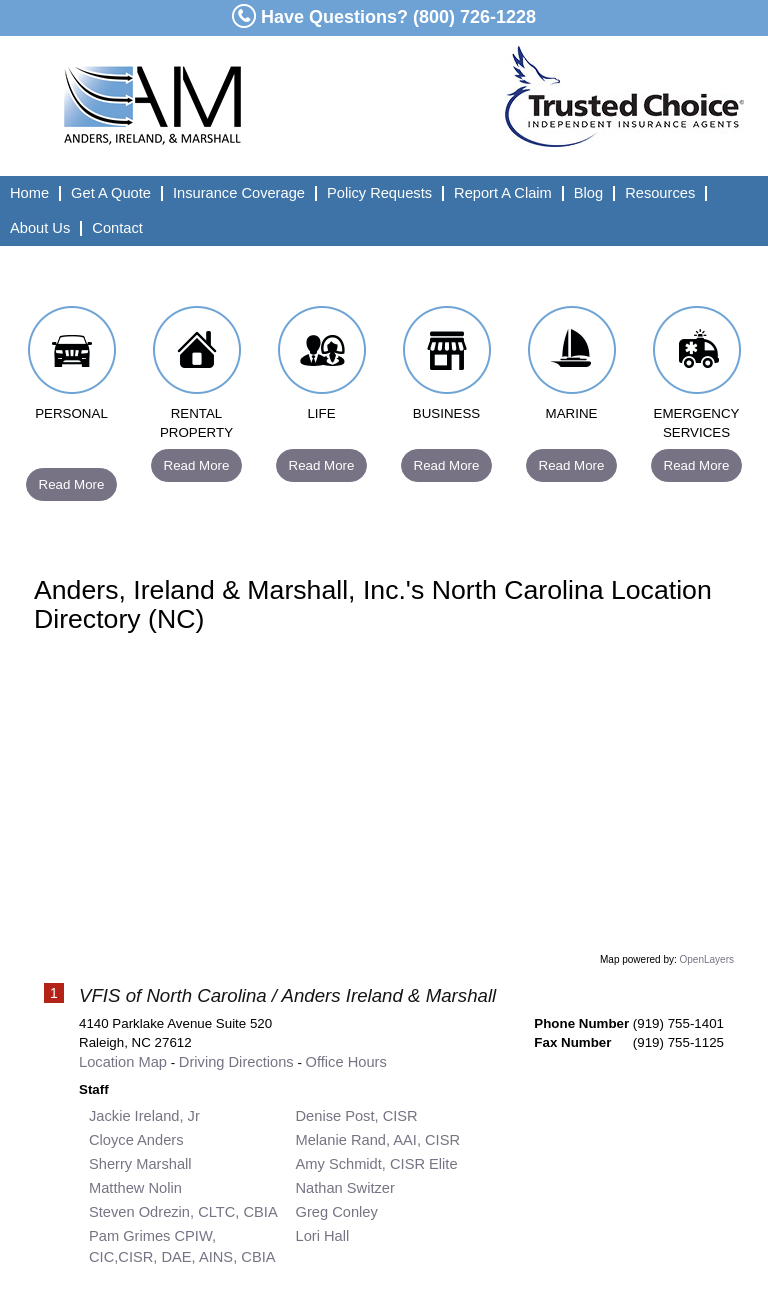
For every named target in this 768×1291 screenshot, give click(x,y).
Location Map (123, 1062)
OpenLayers (707, 959)
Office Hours (346, 1062)
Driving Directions (236, 1062)
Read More (72, 484)
